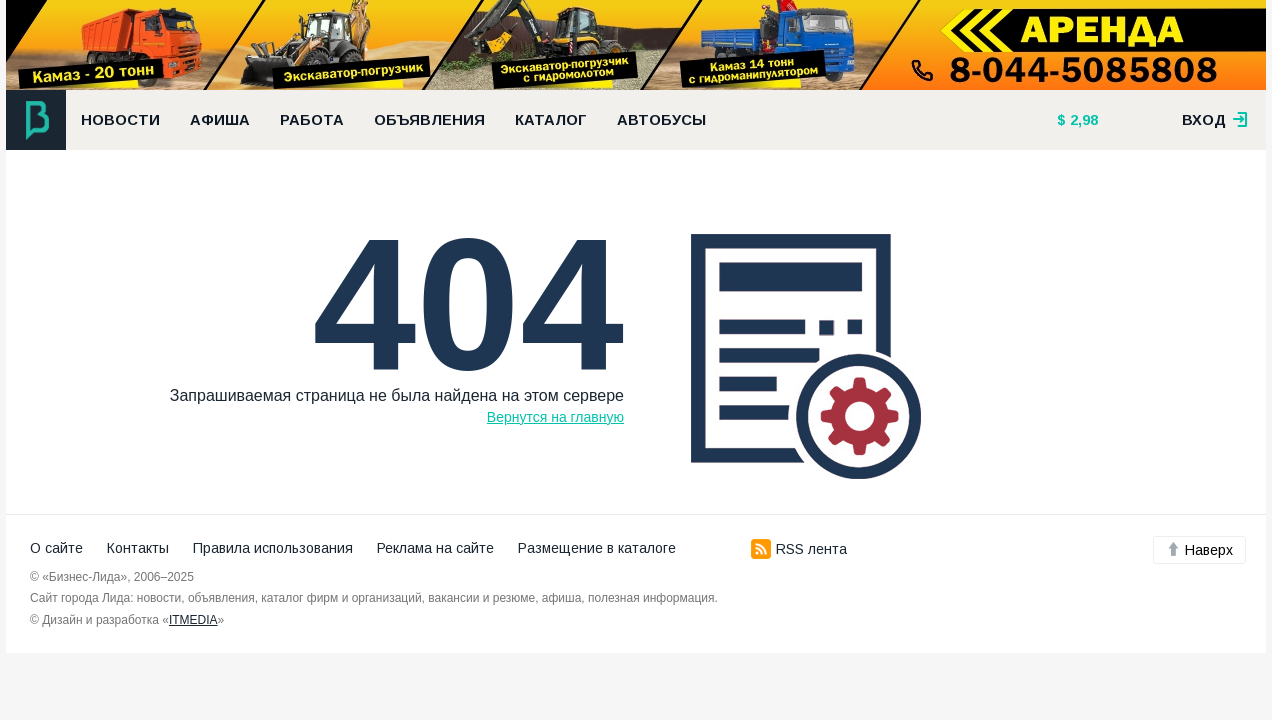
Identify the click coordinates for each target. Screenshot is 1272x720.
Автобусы (661, 120)
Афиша (220, 120)
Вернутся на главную (555, 417)
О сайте (56, 548)
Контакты (138, 548)
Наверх (1199, 550)
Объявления (429, 120)
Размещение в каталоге (597, 548)
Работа (312, 120)
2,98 (1082, 120)
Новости (120, 120)
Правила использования (273, 548)
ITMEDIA (193, 620)
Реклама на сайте (435, 548)
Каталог (551, 120)
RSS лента (799, 549)
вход (1215, 120)
